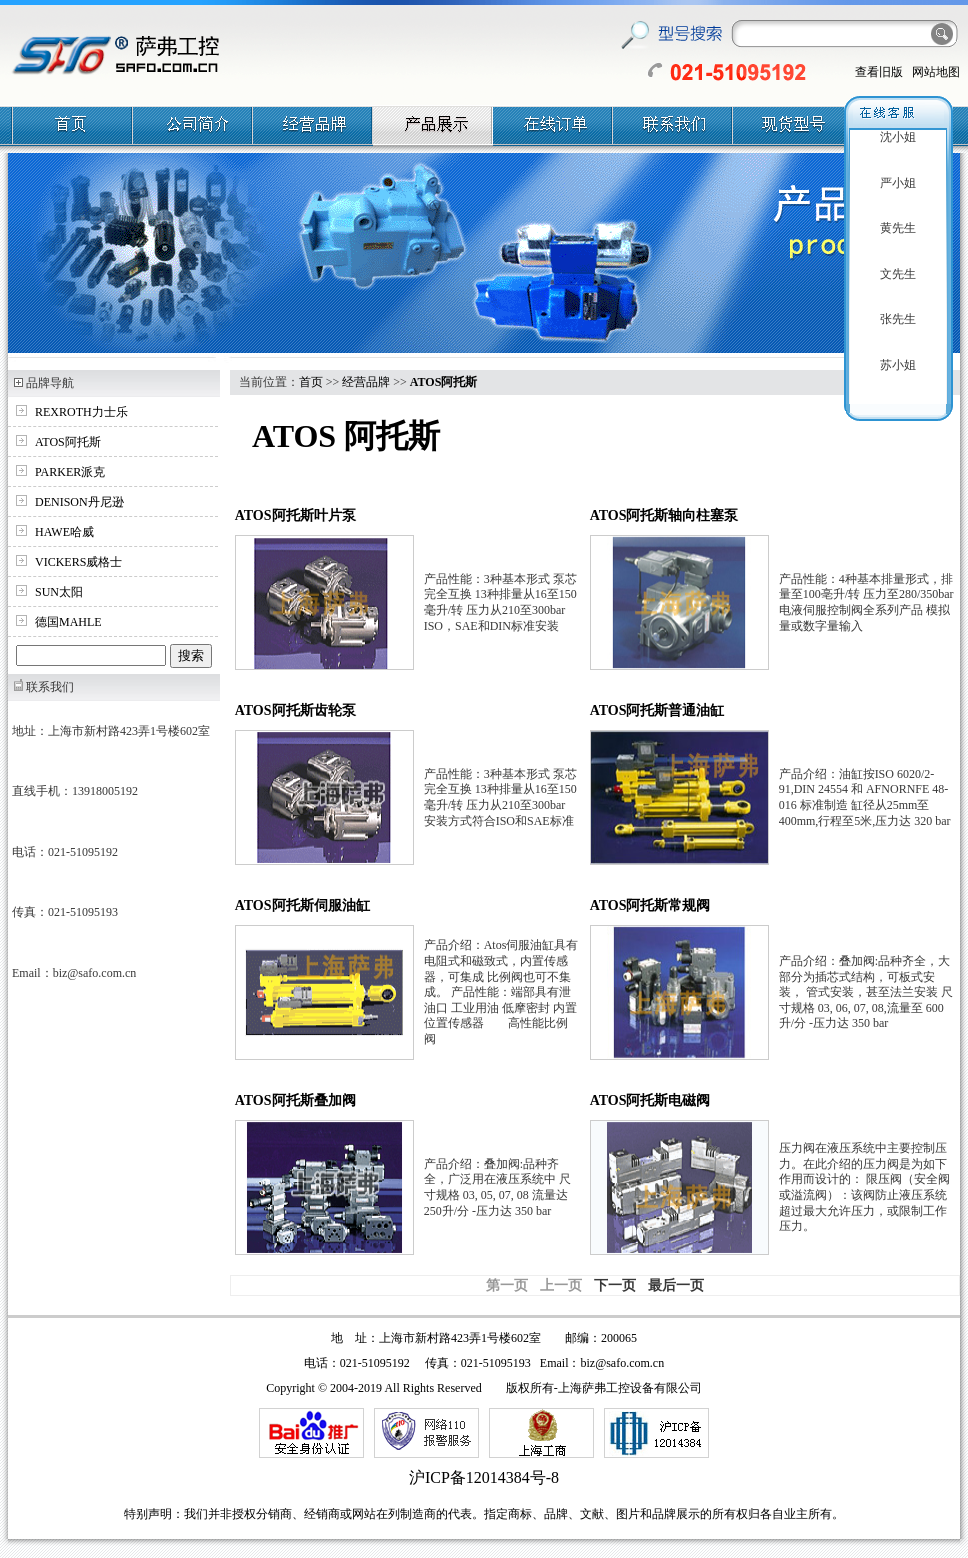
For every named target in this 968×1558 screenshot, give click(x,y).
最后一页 (676, 1285)
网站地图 (936, 72)
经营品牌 (366, 382)
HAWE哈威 (64, 532)
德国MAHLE (68, 622)
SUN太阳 (59, 592)
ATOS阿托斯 (68, 442)
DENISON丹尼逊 (79, 502)
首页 (311, 382)
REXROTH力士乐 (81, 412)
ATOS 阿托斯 (346, 436)
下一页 (615, 1285)
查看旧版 (879, 72)
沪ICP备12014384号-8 (484, 1477)
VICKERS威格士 (78, 562)
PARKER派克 (70, 472)
